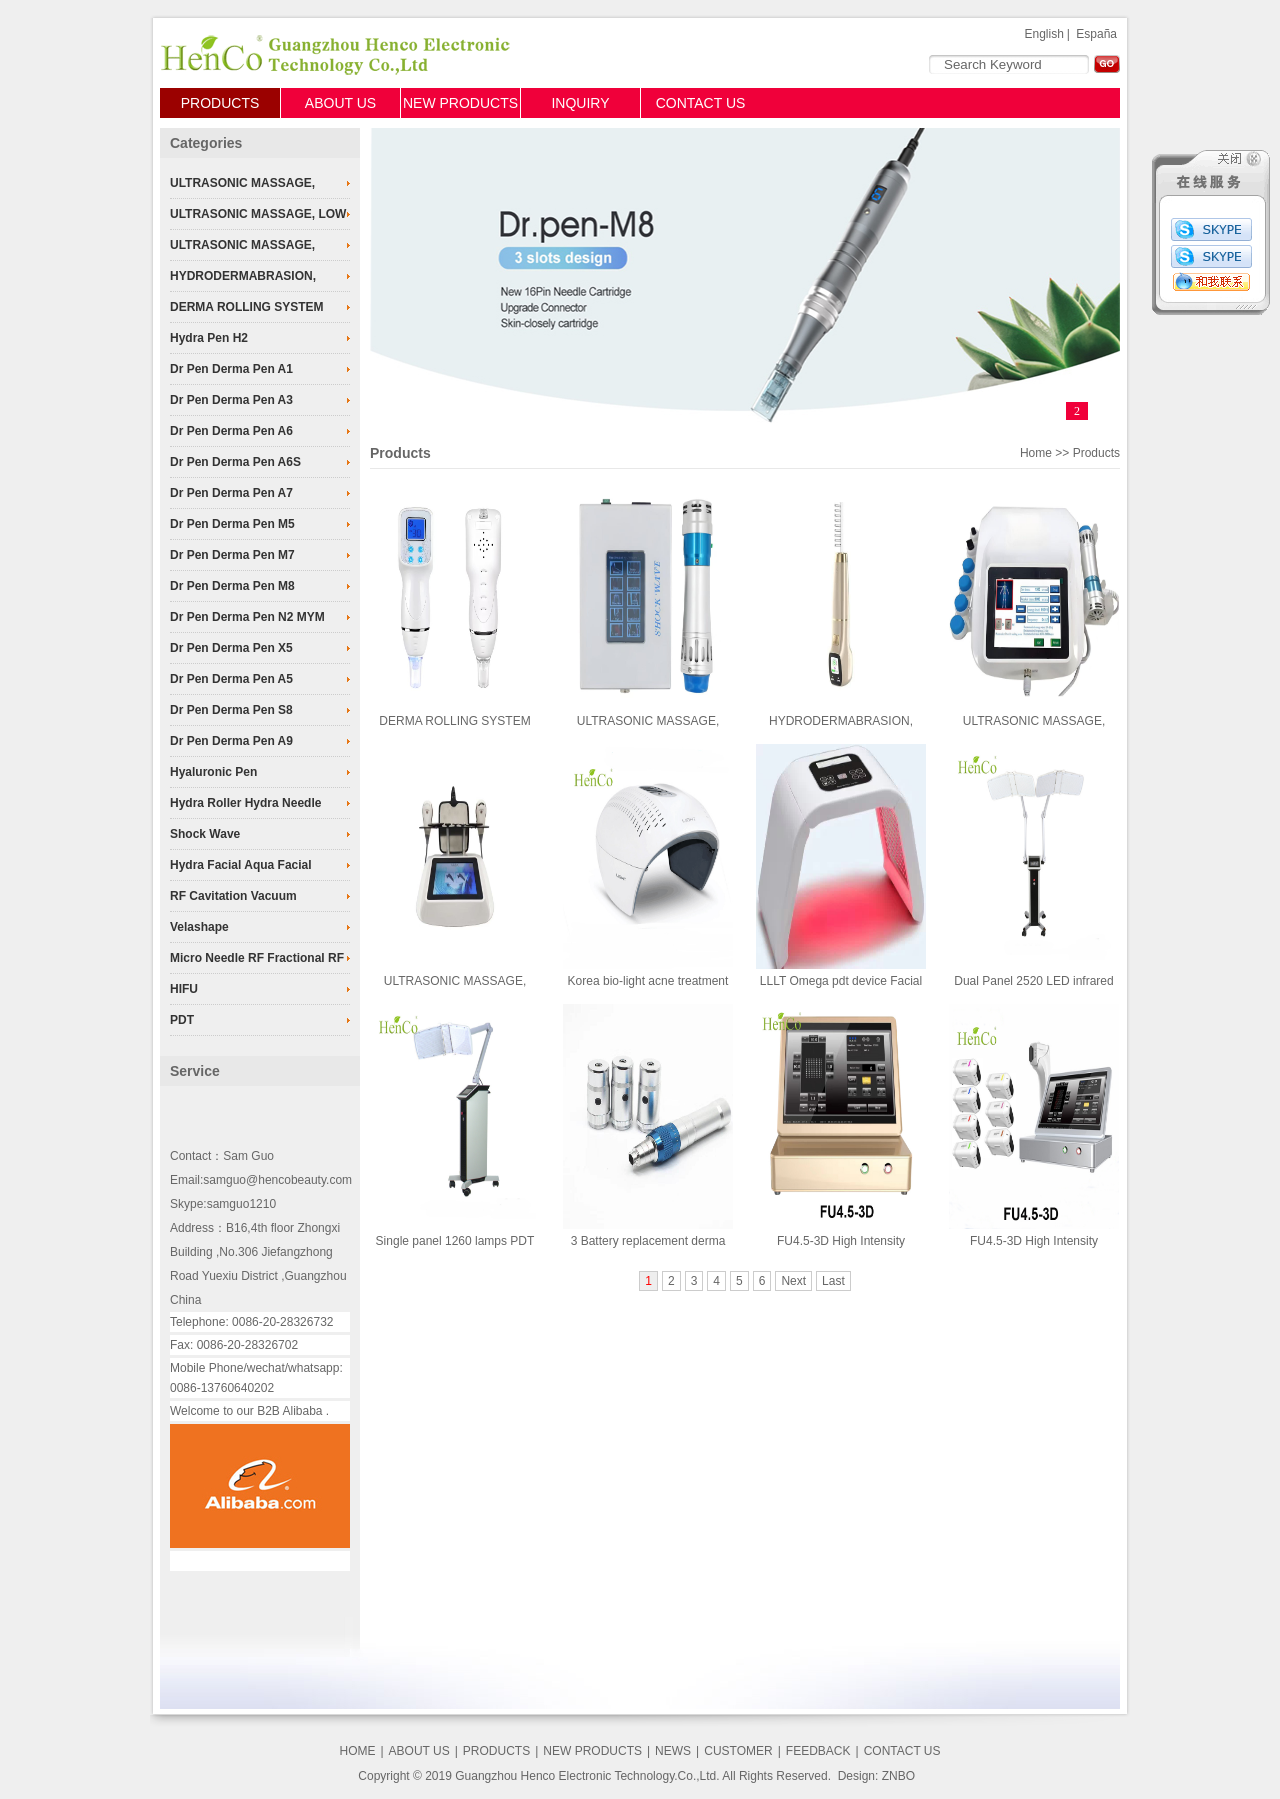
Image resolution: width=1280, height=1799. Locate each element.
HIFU (184, 989)
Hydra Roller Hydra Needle (245, 803)
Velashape (199, 927)
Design (856, 1776)
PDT (182, 1020)
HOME (357, 1751)
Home (1036, 453)
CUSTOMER (738, 1751)
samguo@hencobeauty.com (277, 1180)
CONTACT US (701, 103)
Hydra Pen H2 (209, 338)
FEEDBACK (818, 1751)
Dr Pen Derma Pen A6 (231, 431)
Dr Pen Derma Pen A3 (231, 400)
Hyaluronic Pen (213, 772)
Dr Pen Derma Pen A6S (235, 462)
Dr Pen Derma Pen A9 (231, 741)
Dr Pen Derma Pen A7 (231, 493)
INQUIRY (580, 103)
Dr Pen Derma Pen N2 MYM (247, 617)
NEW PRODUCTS (460, 103)
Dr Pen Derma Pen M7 (232, 555)
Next (793, 1281)
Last (833, 1281)
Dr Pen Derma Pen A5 (231, 679)
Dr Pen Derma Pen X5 (231, 648)
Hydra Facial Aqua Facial (241, 865)
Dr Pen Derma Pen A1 (231, 369)
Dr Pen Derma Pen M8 (232, 586)
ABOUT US (340, 103)
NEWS (673, 1751)
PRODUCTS (220, 103)
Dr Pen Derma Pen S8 (231, 710)
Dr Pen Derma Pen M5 (232, 524)
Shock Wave (205, 834)
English (1043, 34)
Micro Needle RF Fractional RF (257, 958)
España (1096, 34)
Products (400, 453)
